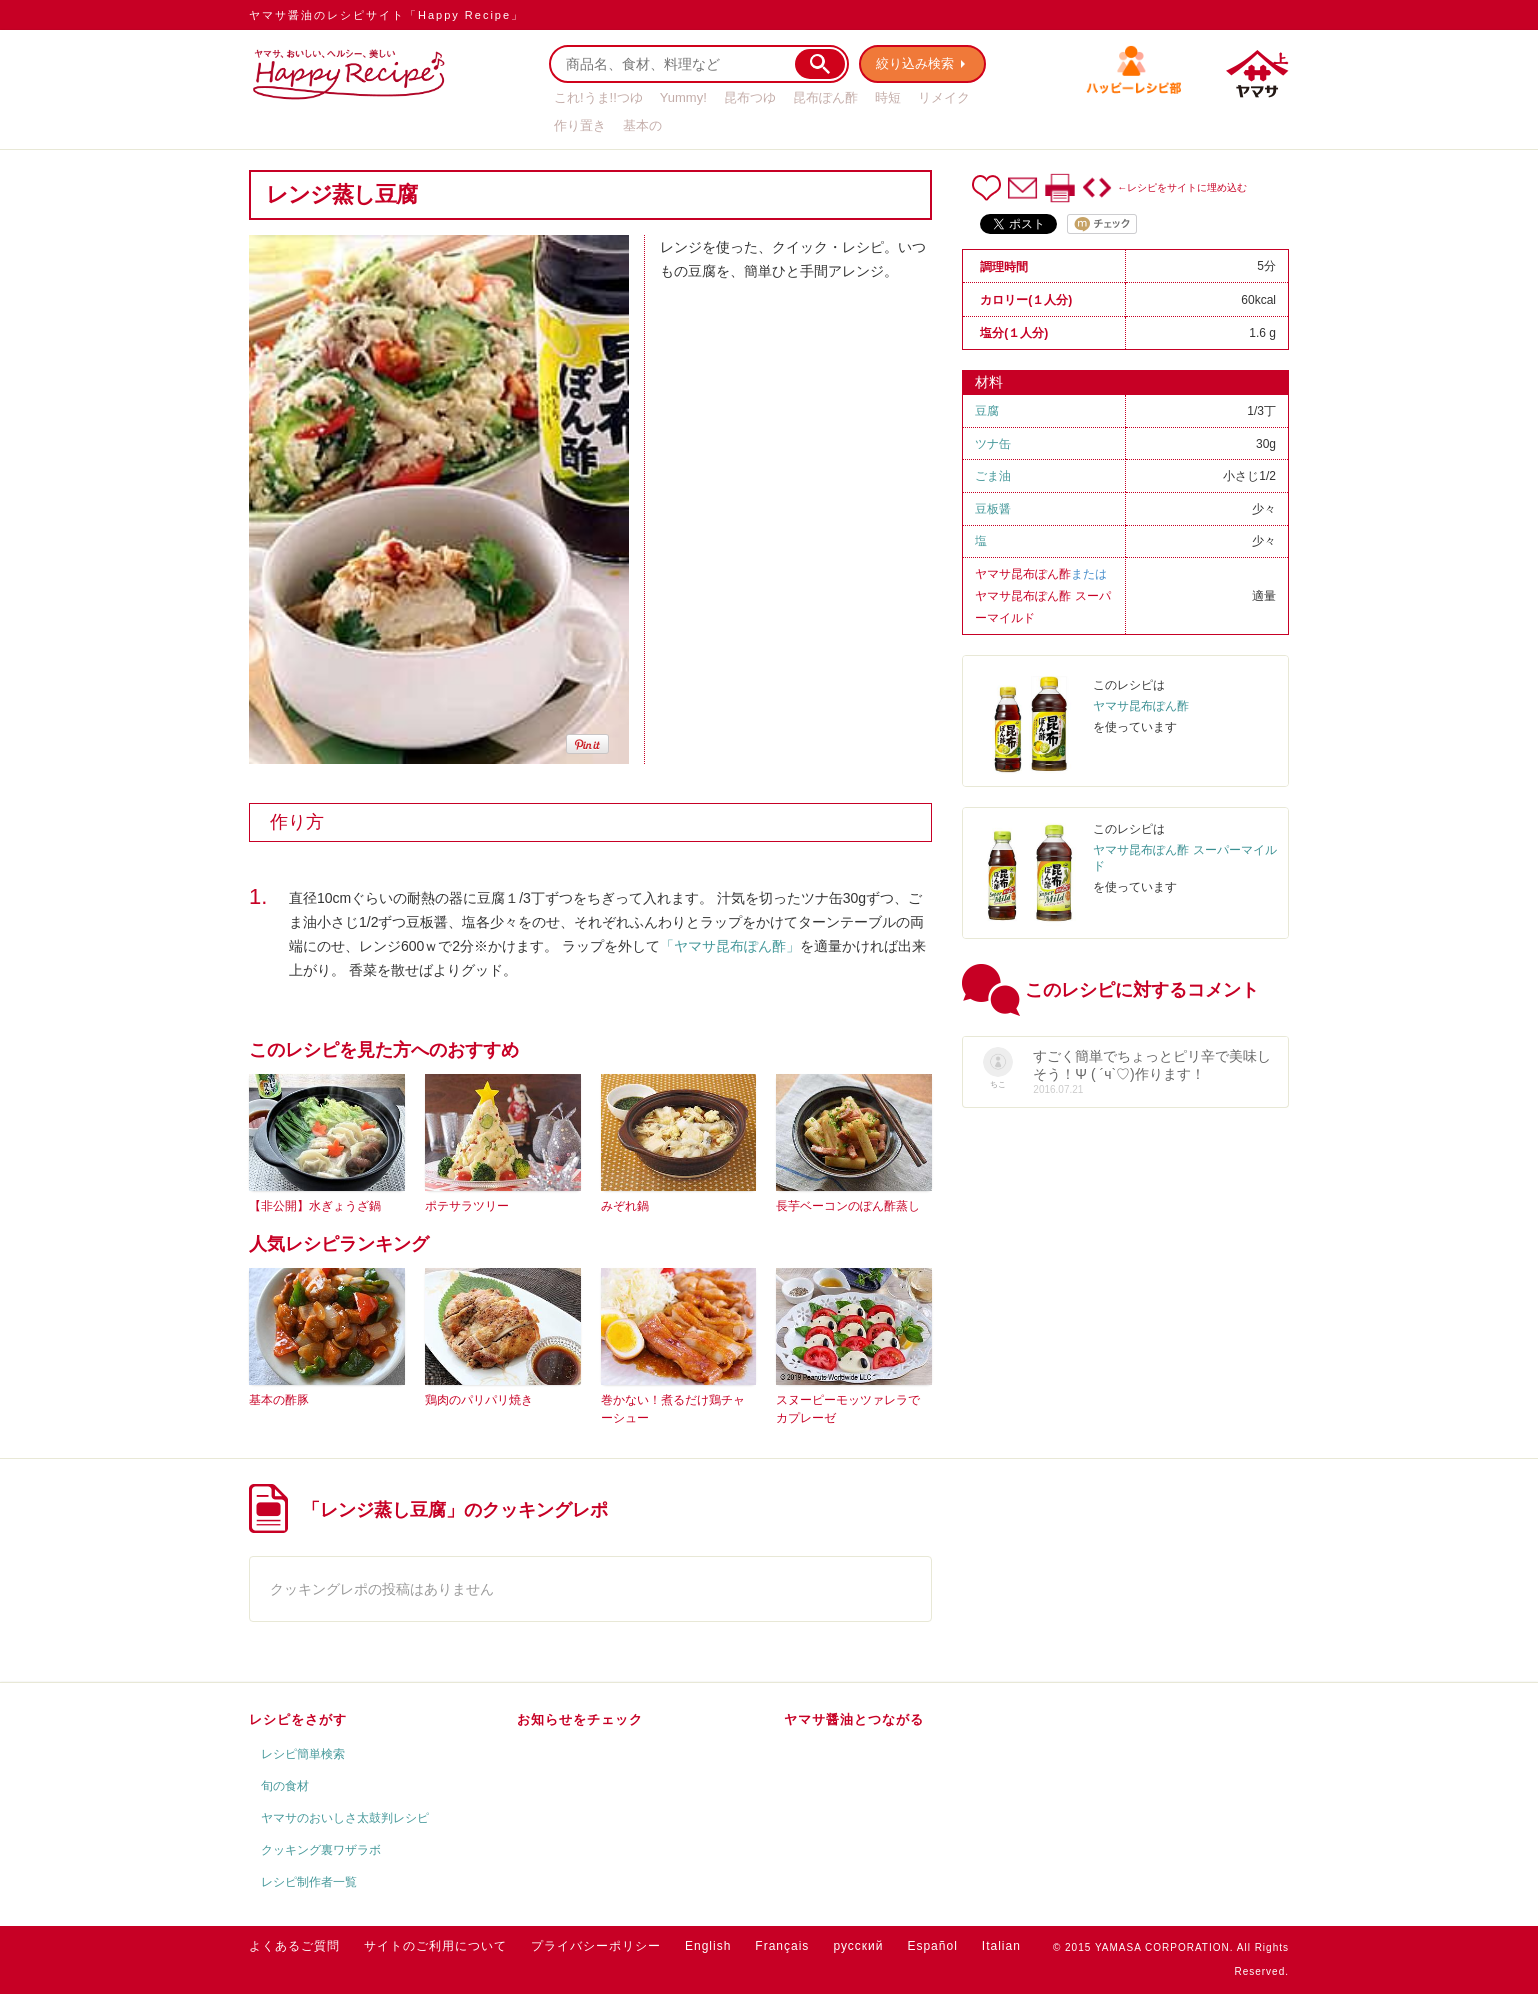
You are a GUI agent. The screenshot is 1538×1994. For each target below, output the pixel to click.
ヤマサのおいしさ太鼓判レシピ (345, 1818)
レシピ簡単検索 (303, 1754)
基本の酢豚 (279, 1400)
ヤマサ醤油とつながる (854, 1719)
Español (932, 1946)
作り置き (580, 125)
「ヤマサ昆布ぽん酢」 (730, 946)
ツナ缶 (993, 444)
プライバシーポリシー (596, 1946)
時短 (888, 97)
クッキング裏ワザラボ (321, 1850)
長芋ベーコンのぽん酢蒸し (848, 1206)
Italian (1001, 1946)
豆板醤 (993, 509)
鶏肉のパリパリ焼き (479, 1400)
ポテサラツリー (467, 1206)
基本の (642, 125)
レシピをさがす (298, 1719)
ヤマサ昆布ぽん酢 (1023, 574)
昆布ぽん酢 (825, 97)
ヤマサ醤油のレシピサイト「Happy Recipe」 (386, 15)
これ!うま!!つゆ (598, 97)
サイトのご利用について (435, 1946)
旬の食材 (285, 1786)
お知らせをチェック (580, 1719)
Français (782, 1946)
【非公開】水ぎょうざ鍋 (315, 1206)
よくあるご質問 (294, 1946)
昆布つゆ (750, 97)
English (708, 1946)
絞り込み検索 (915, 63)
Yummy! (683, 97)
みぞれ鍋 (625, 1206)
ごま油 (993, 476)
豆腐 (987, 411)
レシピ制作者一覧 (309, 1882)
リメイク (944, 97)
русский (858, 1946)
